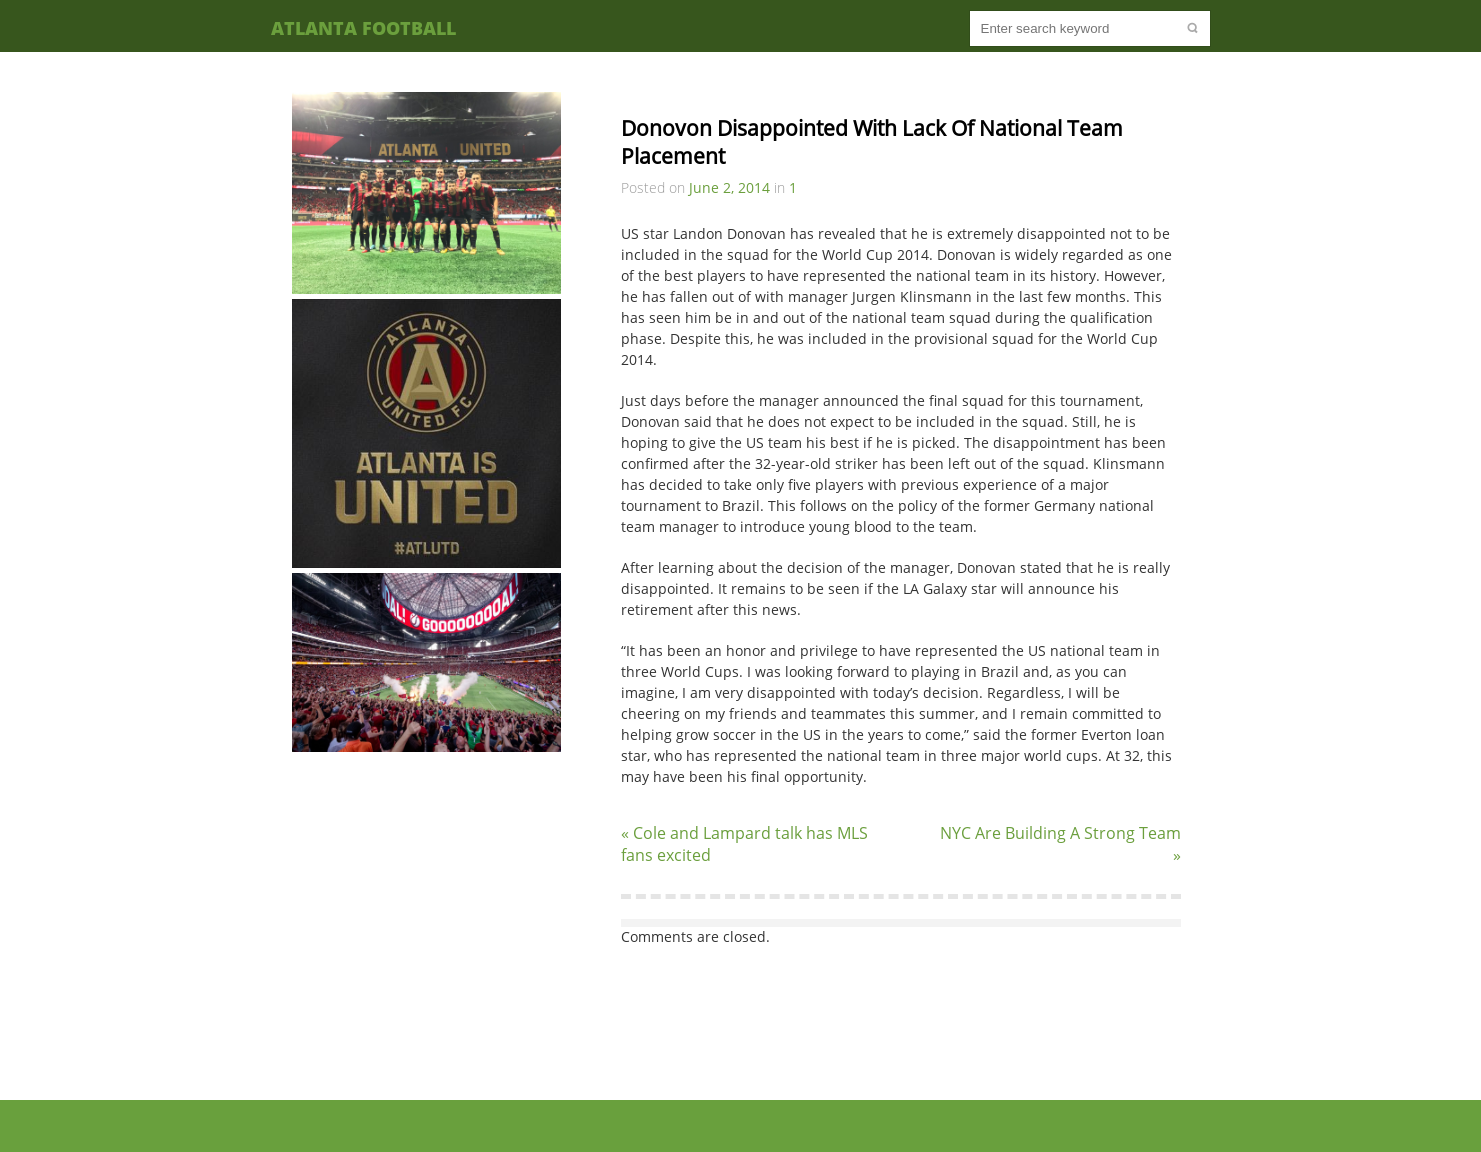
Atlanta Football (363, 28)
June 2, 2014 (729, 187)
